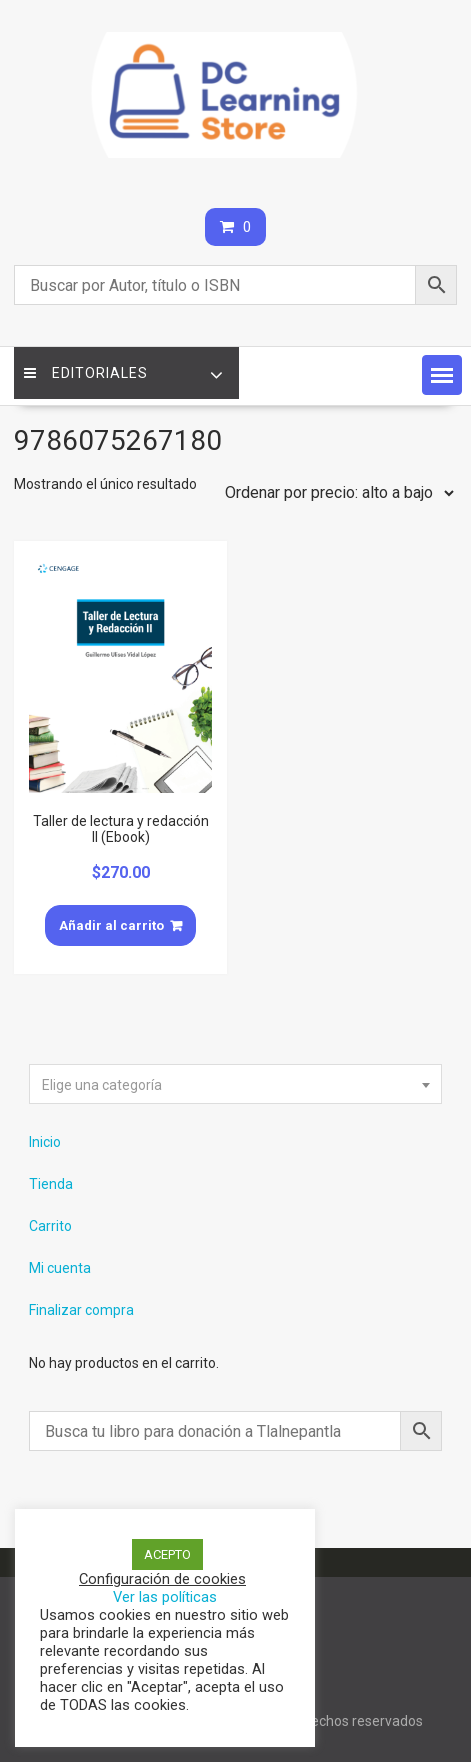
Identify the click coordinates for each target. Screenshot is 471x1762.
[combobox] (235, 1084)
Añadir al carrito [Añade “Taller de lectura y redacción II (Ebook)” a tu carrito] (111, 925)
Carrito (50, 1226)
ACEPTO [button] (167, 1554)
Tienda (51, 1184)
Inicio (45, 1142)
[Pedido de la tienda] (335, 493)
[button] (442, 375)
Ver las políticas (165, 1597)
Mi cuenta (60, 1268)
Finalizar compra (81, 1310)
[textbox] (235, 1085)
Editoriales (86, 373)
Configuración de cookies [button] (162, 1579)
